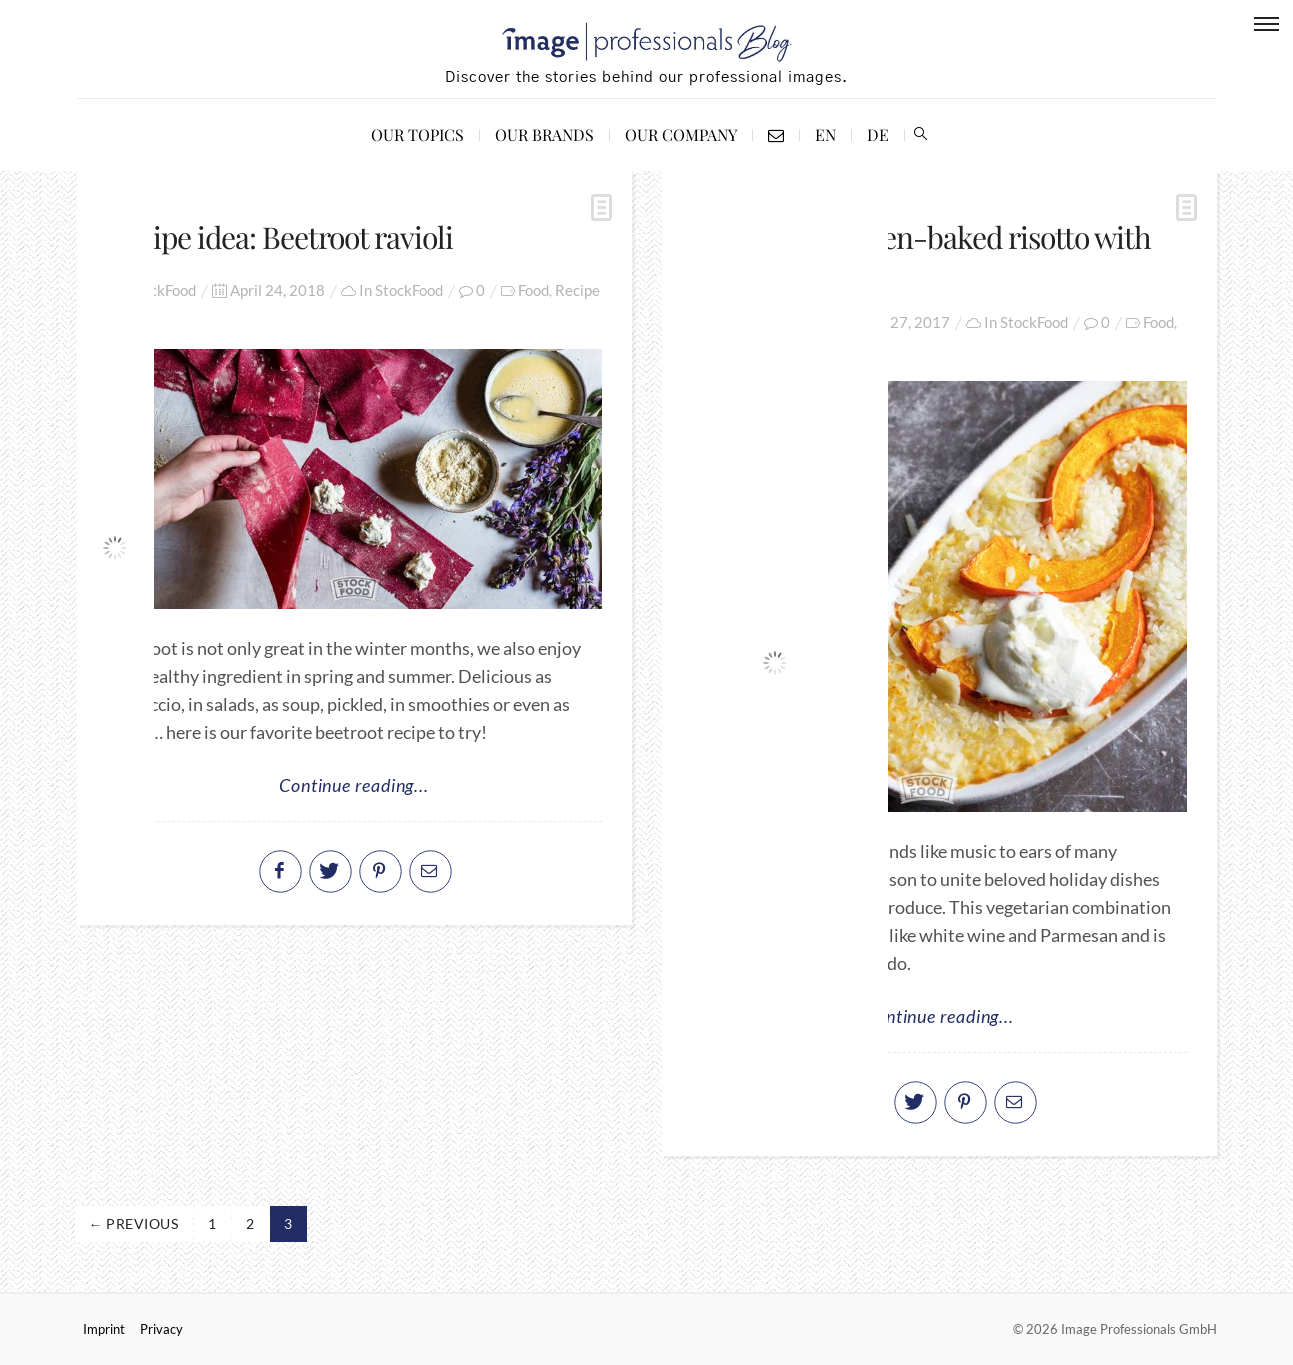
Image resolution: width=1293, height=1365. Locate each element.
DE (878, 134)
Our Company (681, 134)
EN (825, 134)
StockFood (409, 290)
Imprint (104, 1329)
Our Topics (417, 134)
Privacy (161, 1329)
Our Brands (544, 134)
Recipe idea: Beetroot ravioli (280, 237)
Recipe (577, 290)
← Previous (134, 1224)
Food (533, 290)
